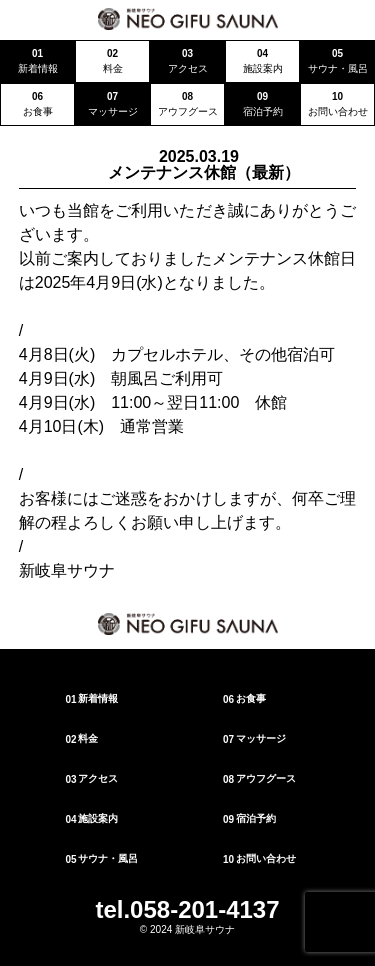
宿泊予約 (248, 819)
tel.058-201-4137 (187, 909)
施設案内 (91, 819)
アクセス (91, 779)
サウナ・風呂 (101, 859)
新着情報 (91, 699)
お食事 (243, 699)
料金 (81, 739)
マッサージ (253, 739)
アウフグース (258, 779)
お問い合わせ (258, 859)
